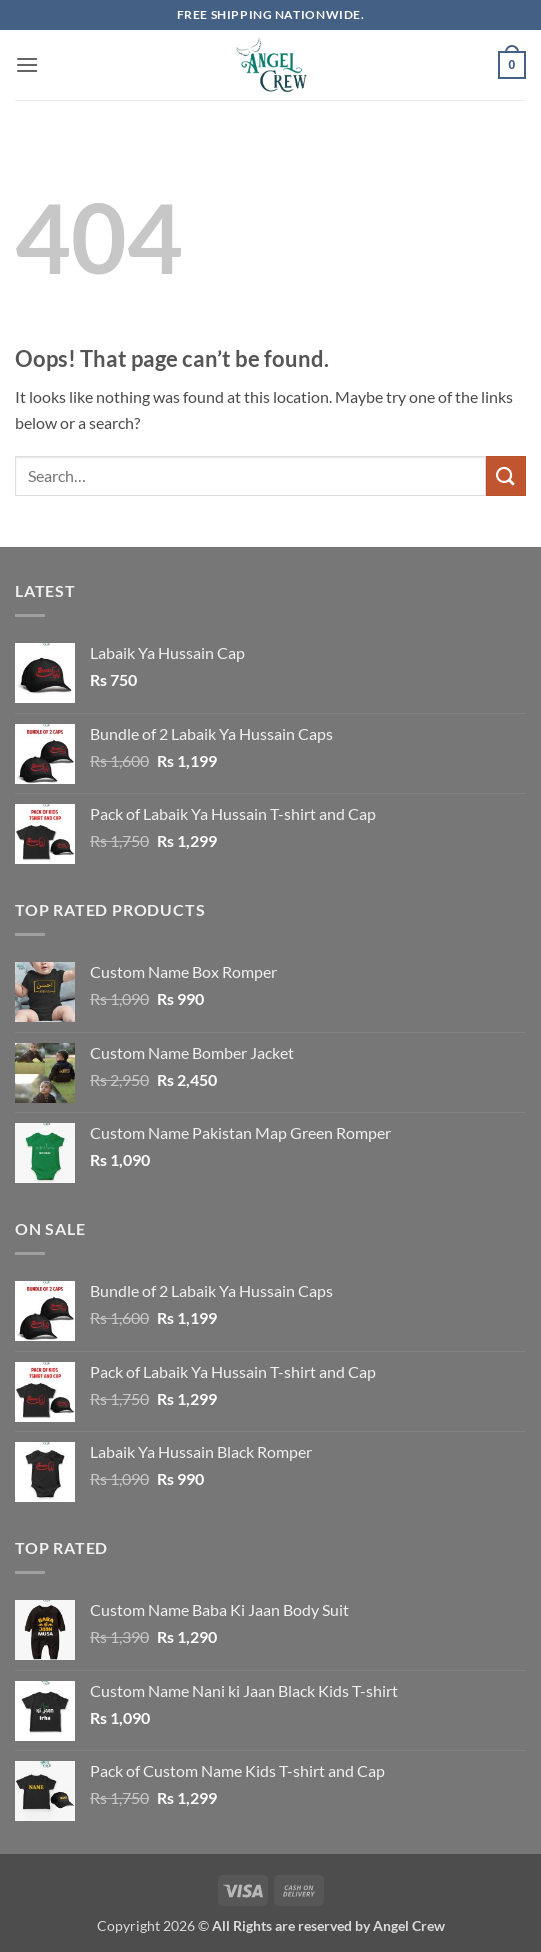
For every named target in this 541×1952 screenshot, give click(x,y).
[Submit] (506, 475)
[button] (27, 64)
